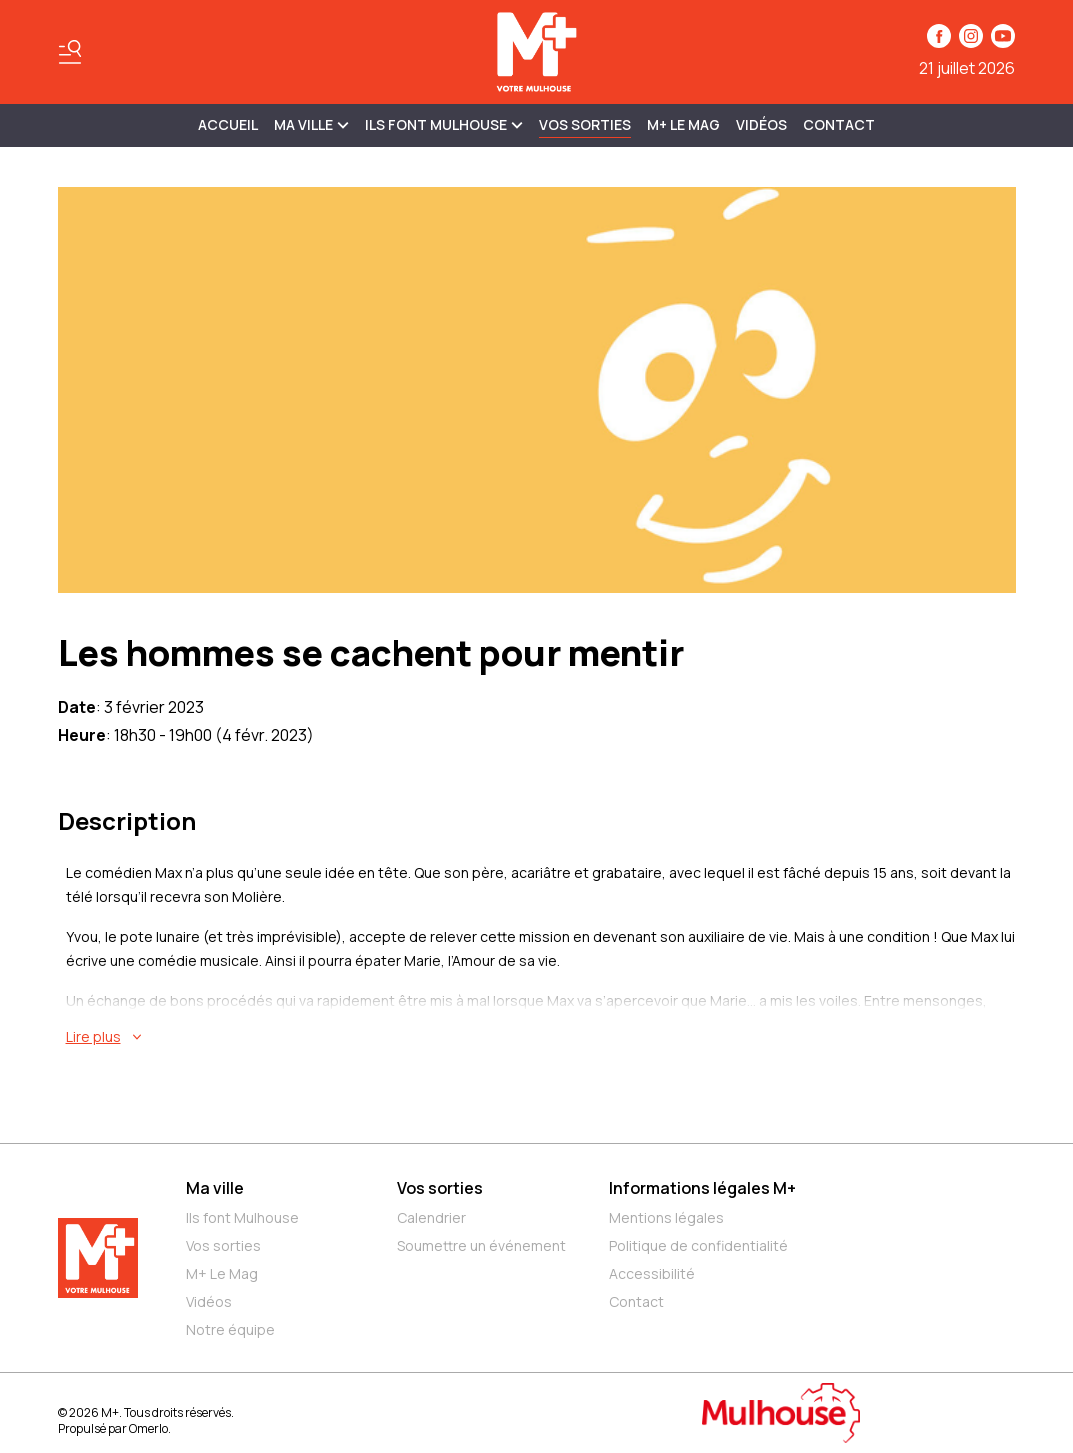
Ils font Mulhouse (242, 1217)
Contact (839, 124)
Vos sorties (585, 124)
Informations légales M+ (702, 1188)
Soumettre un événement (481, 1245)
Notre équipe (230, 1329)
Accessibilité (652, 1273)
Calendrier (431, 1217)
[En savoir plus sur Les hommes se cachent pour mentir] (541, 1037)
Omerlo (148, 1428)
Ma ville (215, 1188)
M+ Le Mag (683, 124)
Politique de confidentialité (698, 1245)
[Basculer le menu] (70, 52)
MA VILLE (311, 124)
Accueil (228, 124)
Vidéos (761, 124)
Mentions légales (666, 1217)
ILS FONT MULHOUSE (444, 124)
